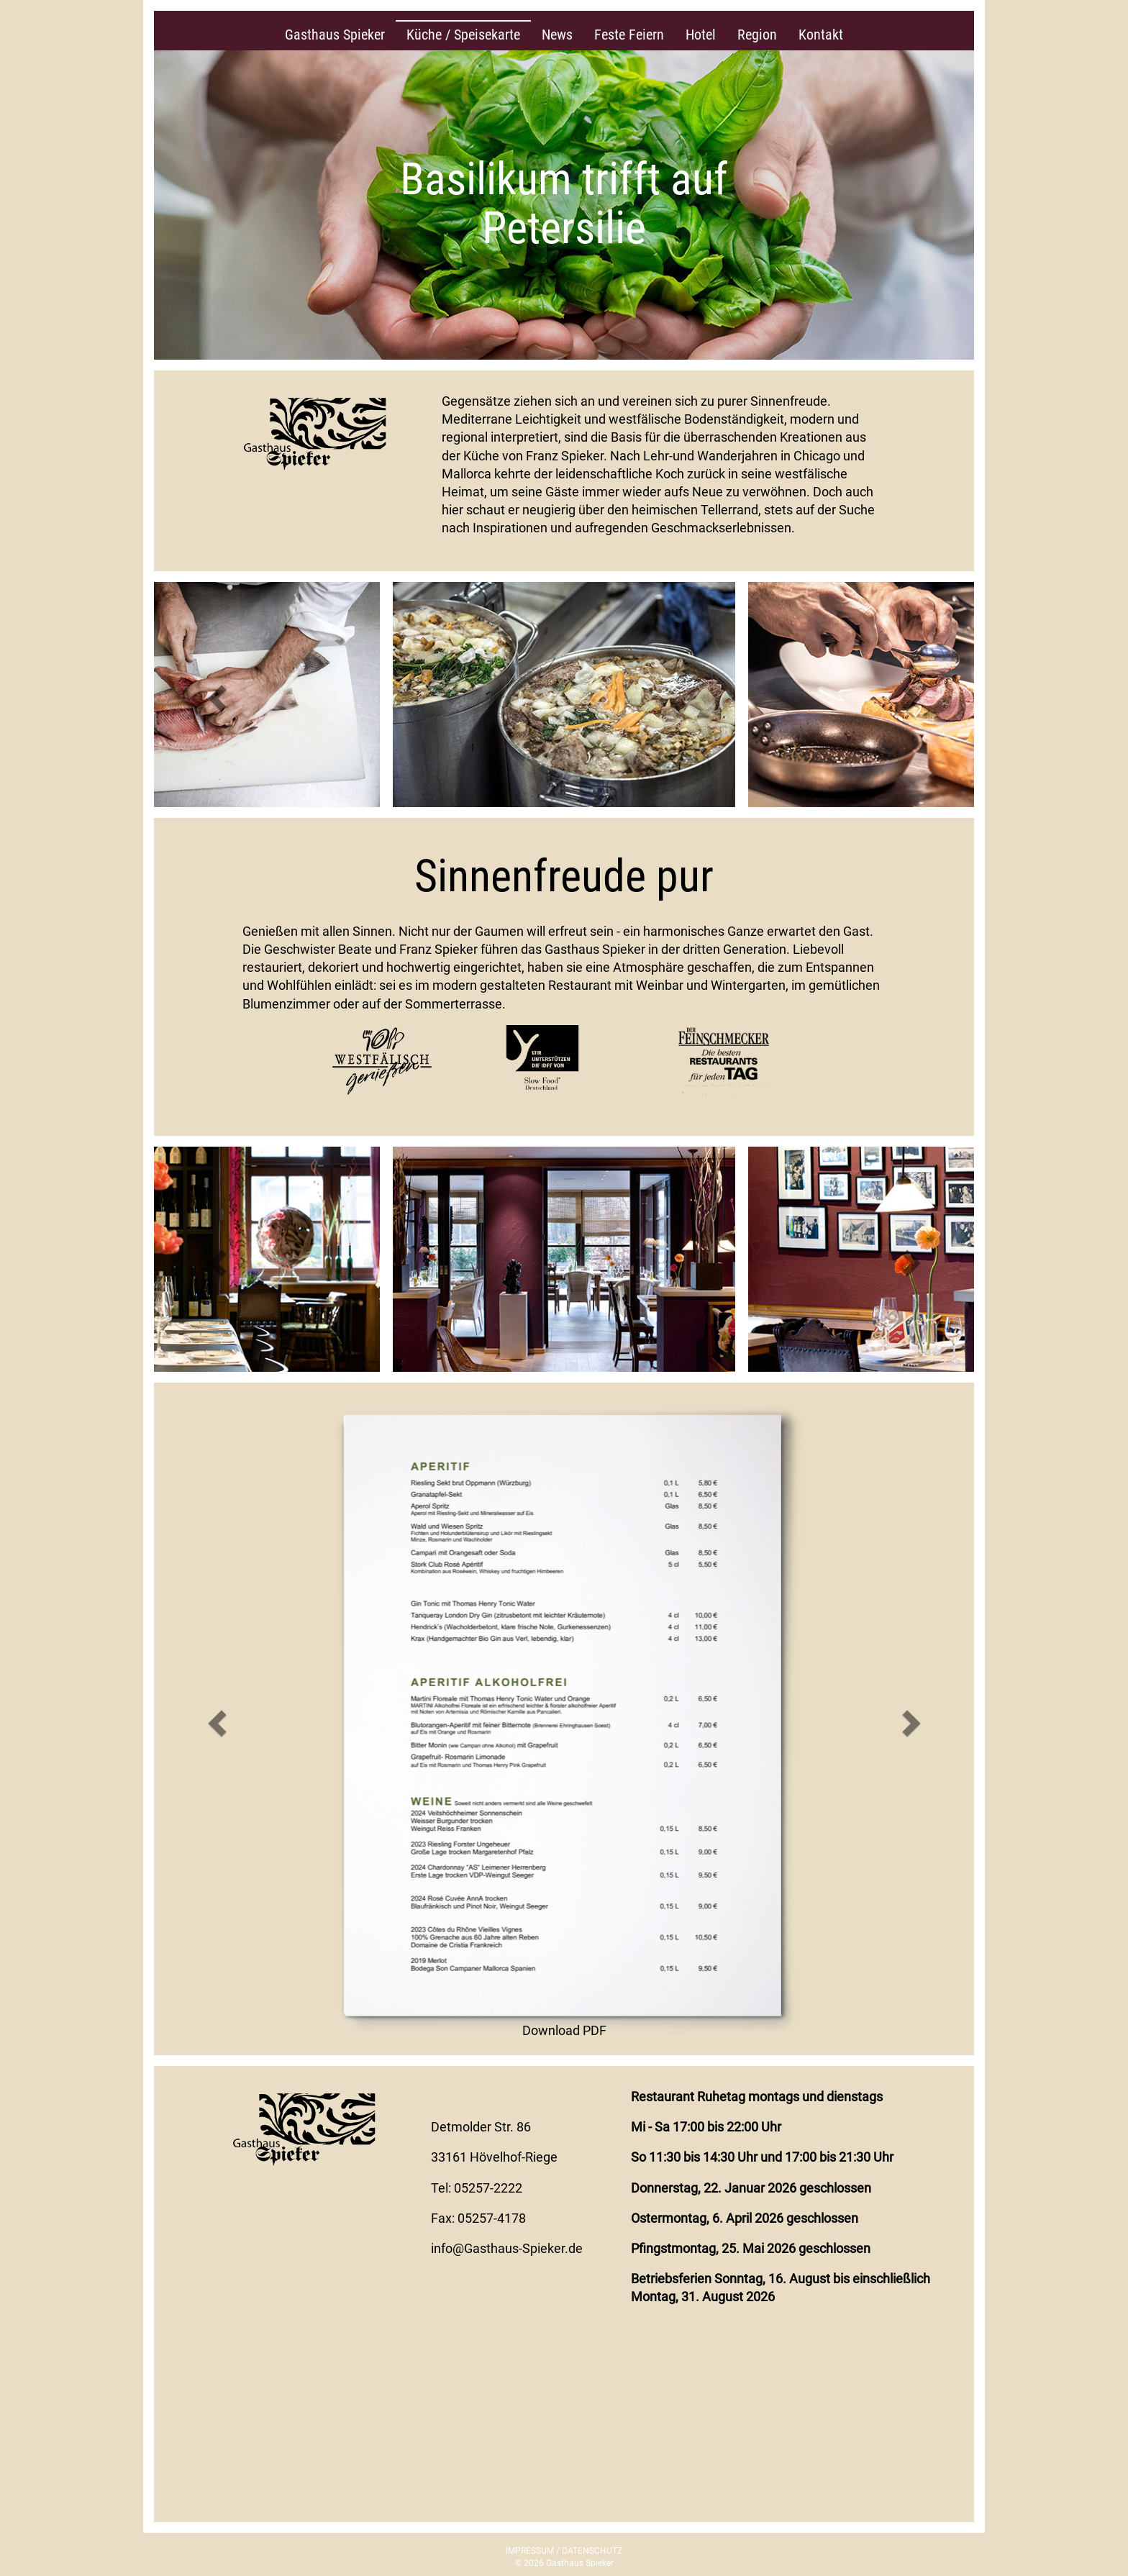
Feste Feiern (629, 34)
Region (757, 34)
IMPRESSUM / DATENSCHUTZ (564, 2551)
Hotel (701, 34)
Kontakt (821, 34)
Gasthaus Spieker (335, 34)
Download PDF (564, 2030)
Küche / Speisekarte (463, 34)
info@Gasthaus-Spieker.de (507, 2248)
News (557, 34)
